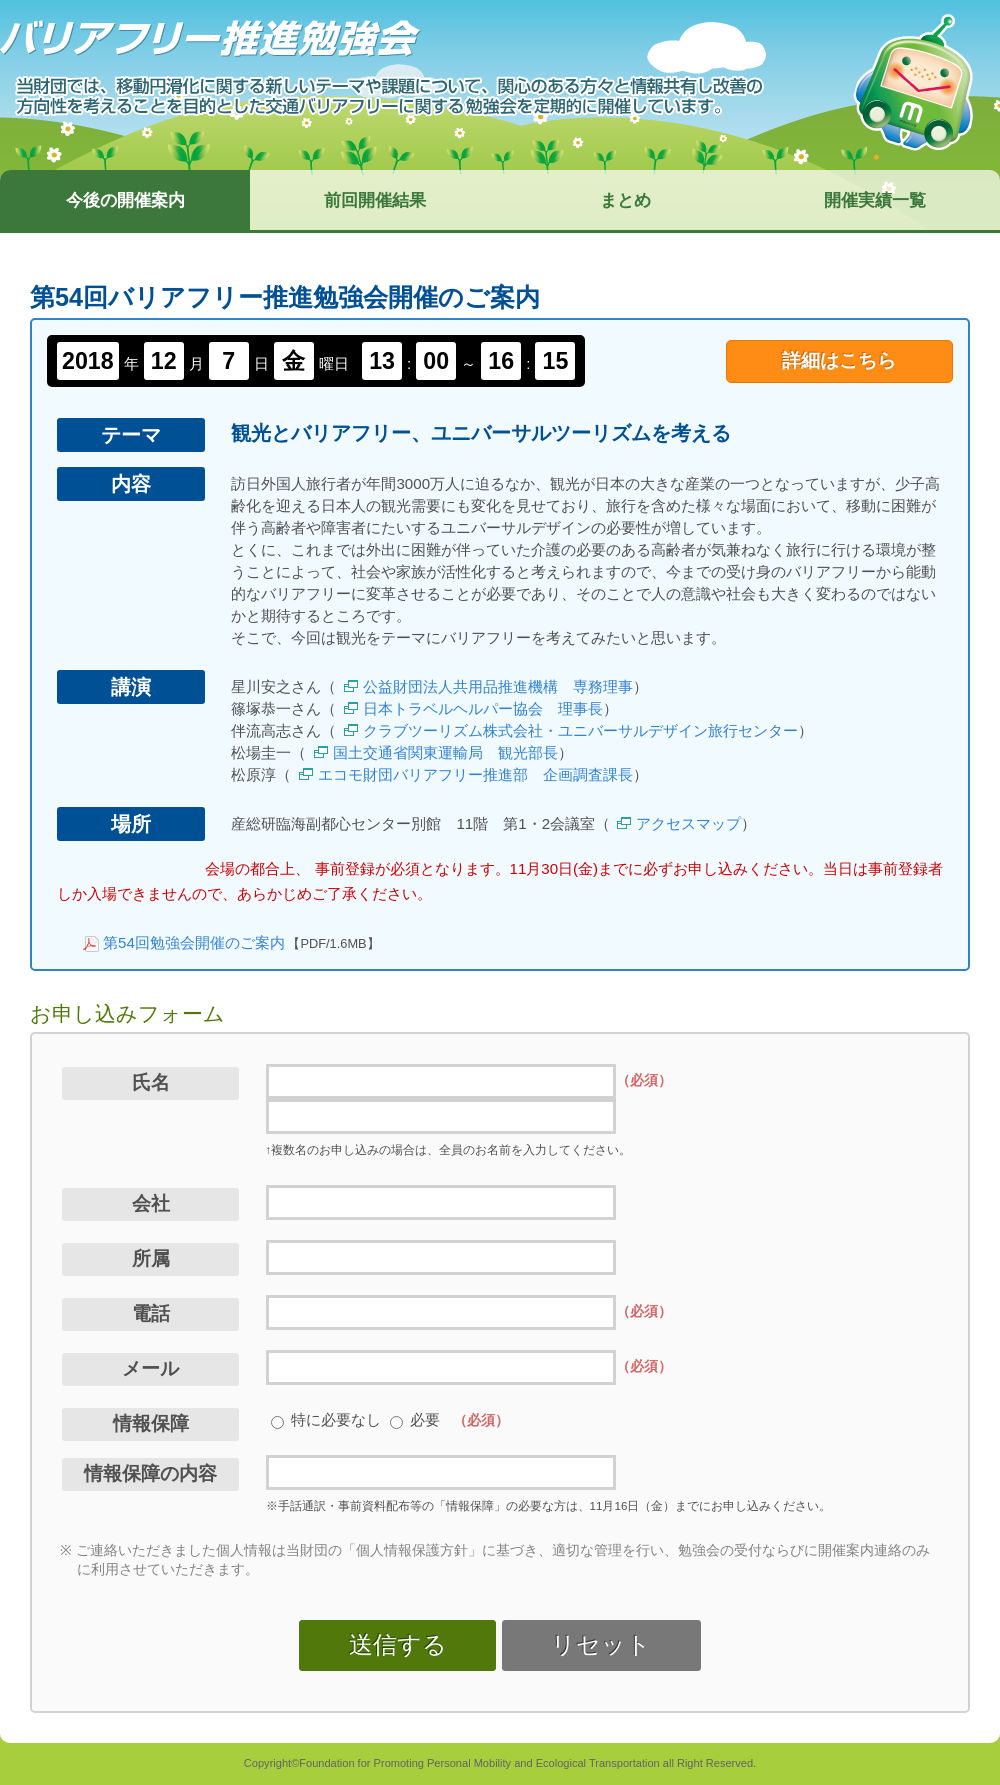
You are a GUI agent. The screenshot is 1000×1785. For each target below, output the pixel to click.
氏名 (151, 1082)
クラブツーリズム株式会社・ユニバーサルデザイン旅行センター (580, 730)
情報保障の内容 (150, 1473)
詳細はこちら (839, 360)
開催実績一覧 (875, 200)
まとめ (625, 200)
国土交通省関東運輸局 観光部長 (445, 752)
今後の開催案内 (125, 200)
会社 (151, 1203)
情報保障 (151, 1423)
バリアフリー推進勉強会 (210, 38)
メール (150, 1368)
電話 (151, 1313)
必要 (425, 1419)
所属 (151, 1258)
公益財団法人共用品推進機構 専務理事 (498, 686)
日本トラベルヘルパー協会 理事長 (483, 708)
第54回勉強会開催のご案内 (194, 942)
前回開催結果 (375, 200)
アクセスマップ (688, 823)
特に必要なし (336, 1419)
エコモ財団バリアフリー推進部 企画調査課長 (475, 774)
